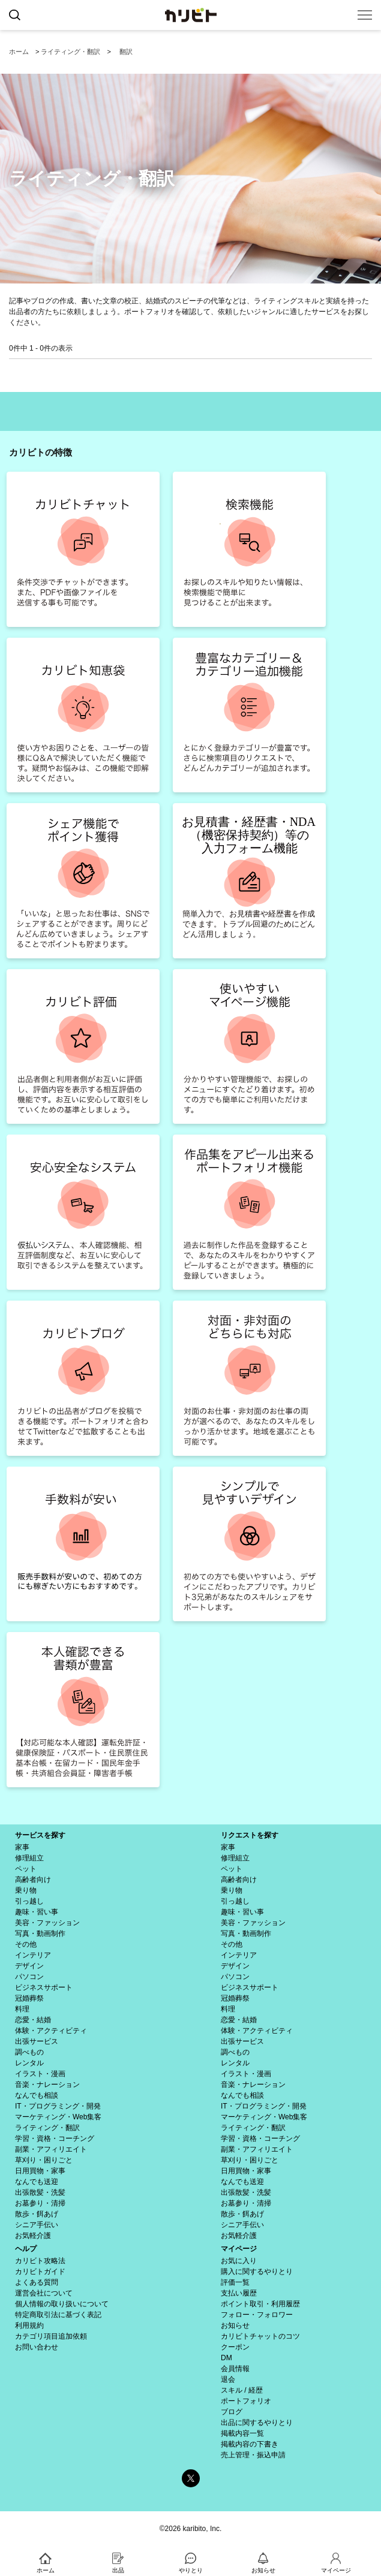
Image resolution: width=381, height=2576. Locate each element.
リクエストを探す (249, 1835)
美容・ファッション (47, 1923)
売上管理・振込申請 (253, 2455)
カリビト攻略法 (40, 2261)
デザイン (29, 1966)
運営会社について (44, 2293)
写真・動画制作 (40, 1933)
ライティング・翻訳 (70, 51)
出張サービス (36, 2041)
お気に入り (239, 2261)
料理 (22, 2009)
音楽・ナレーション (47, 2084)
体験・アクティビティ (51, 2030)
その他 (26, 1944)
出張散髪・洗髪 (40, 2192)
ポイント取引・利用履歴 (260, 2304)
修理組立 (29, 1858)
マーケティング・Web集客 (58, 2117)
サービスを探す (40, 1835)
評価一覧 (235, 2282)
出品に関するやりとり (257, 2422)
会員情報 (235, 2368)
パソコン (29, 1976)
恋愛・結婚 (33, 2020)
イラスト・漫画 (40, 2074)
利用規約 (29, 2325)
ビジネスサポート (44, 1987)
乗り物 (26, 1890)
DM (226, 2358)
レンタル (29, 2063)
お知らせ (235, 2325)
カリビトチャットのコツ (260, 2336)
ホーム (19, 51)
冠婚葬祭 (29, 1998)
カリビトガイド (40, 2271)
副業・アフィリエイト (51, 2149)
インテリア (33, 1955)
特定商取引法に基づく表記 (58, 2314)
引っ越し (29, 1901)
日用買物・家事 (40, 2171)
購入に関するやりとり (257, 2271)
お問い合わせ (36, 2347)
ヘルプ (26, 2249)
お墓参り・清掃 (40, 2203)
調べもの (29, 2052)
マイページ (239, 2249)
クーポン (235, 2347)
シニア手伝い (36, 2225)
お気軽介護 (33, 2235)
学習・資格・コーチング (54, 2138)
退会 (228, 2379)
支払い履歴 (239, 2293)
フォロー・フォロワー (257, 2314)
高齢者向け (33, 1879)
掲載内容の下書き (249, 2444)
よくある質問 (36, 2282)
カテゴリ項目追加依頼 (51, 2336)
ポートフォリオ (246, 2401)
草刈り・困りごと (44, 2160)
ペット (26, 1869)
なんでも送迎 (36, 2181)
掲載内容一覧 (242, 2433)
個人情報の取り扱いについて (62, 2304)
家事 (22, 1847)
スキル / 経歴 (242, 2390)
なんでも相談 (36, 2095)
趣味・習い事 (36, 1912)
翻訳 (126, 51)
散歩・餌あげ (36, 2214)
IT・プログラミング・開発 (58, 2106)
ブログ (231, 2412)
